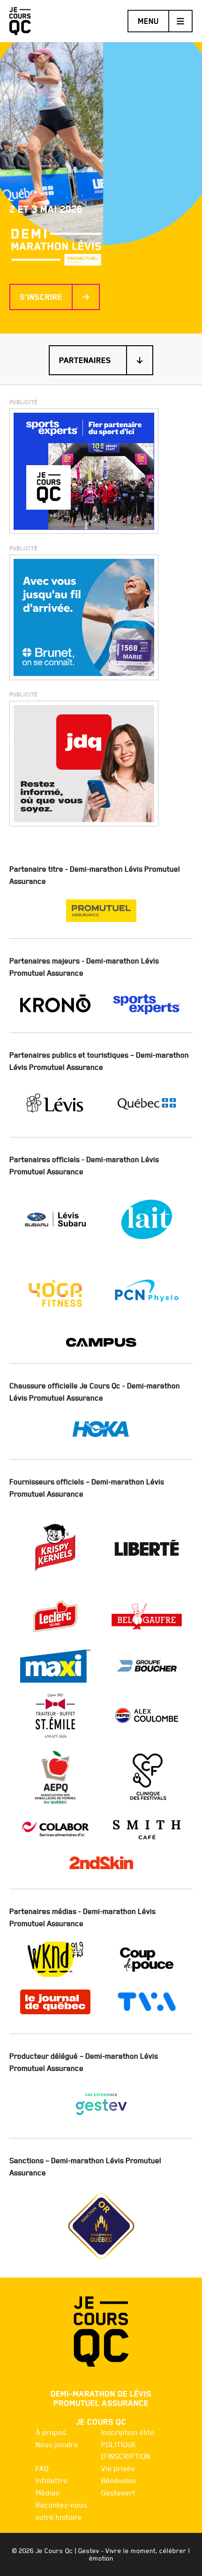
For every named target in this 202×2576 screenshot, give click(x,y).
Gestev (88, 2550)
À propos (51, 2432)
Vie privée (118, 2468)
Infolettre (52, 2480)
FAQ (42, 2468)
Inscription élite (128, 2432)
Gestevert (118, 2492)
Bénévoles (118, 2480)
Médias (48, 2492)
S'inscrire (55, 297)
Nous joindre (57, 2444)
